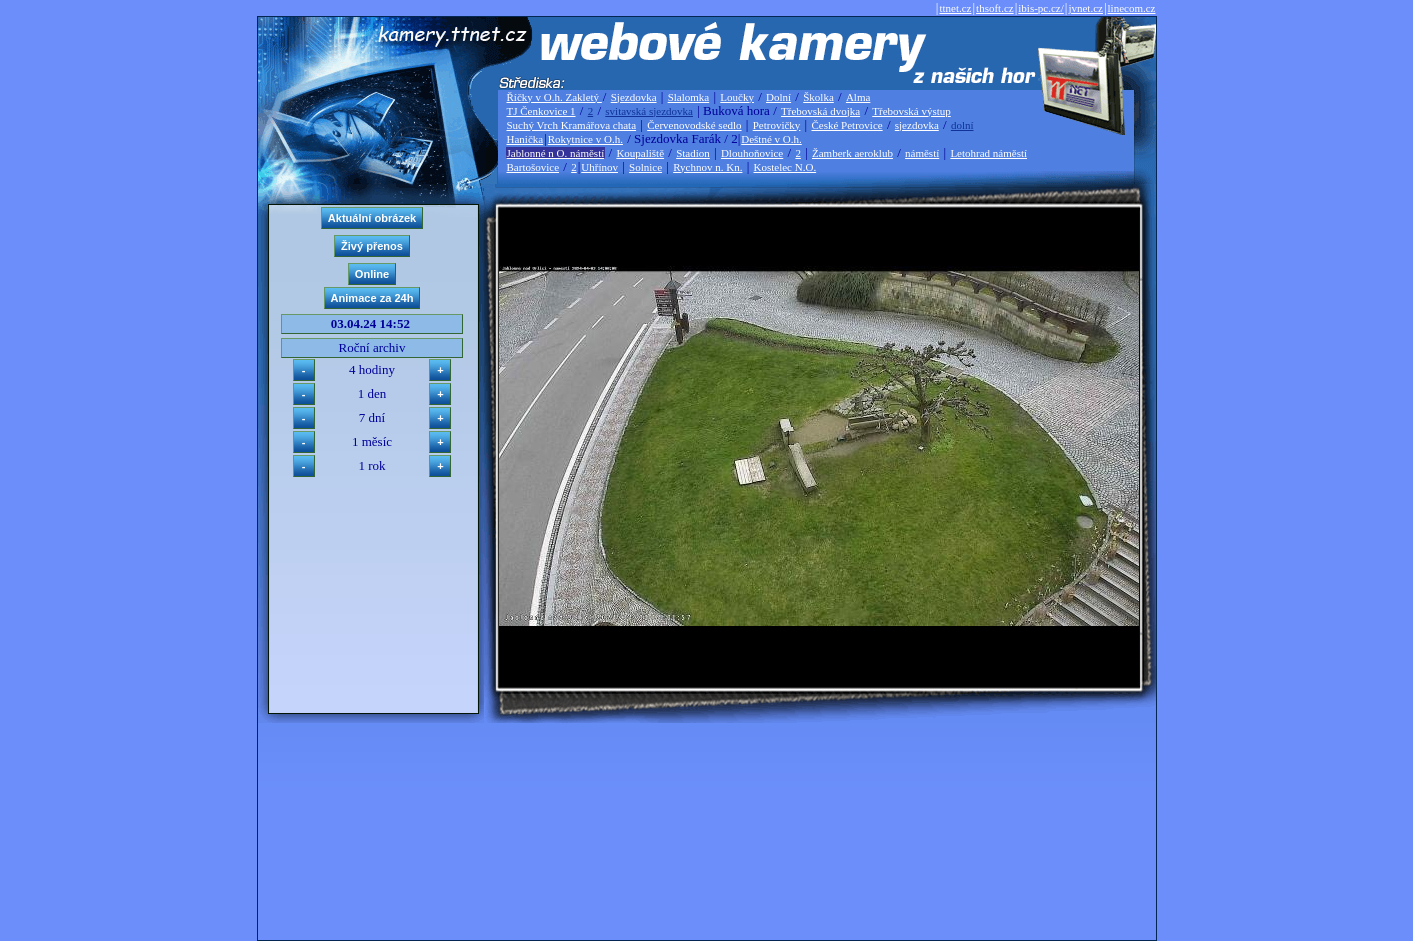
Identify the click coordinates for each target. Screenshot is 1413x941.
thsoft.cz (995, 8)
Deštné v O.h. (771, 139)
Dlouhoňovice (752, 153)
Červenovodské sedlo (694, 125)
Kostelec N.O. (785, 167)
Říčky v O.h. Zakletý (554, 97)
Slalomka (689, 97)
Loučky (737, 97)
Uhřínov (599, 167)
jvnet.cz (1085, 8)
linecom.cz (1132, 8)
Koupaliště (640, 153)
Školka (818, 97)
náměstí (922, 153)
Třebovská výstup (911, 111)
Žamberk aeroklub (852, 153)
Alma (858, 97)
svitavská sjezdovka (649, 111)
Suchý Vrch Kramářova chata (572, 125)
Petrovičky (777, 125)
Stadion (693, 153)
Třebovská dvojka (820, 111)
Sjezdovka (634, 97)
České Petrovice (846, 125)
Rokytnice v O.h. (585, 139)
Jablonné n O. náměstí (556, 153)
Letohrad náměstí (988, 153)
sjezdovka (917, 125)
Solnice (645, 167)
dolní (962, 125)
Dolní (778, 97)
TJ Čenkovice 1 (541, 111)
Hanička (525, 139)
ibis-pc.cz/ (1041, 8)
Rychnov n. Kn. (707, 167)
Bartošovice (533, 167)
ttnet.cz (955, 8)
